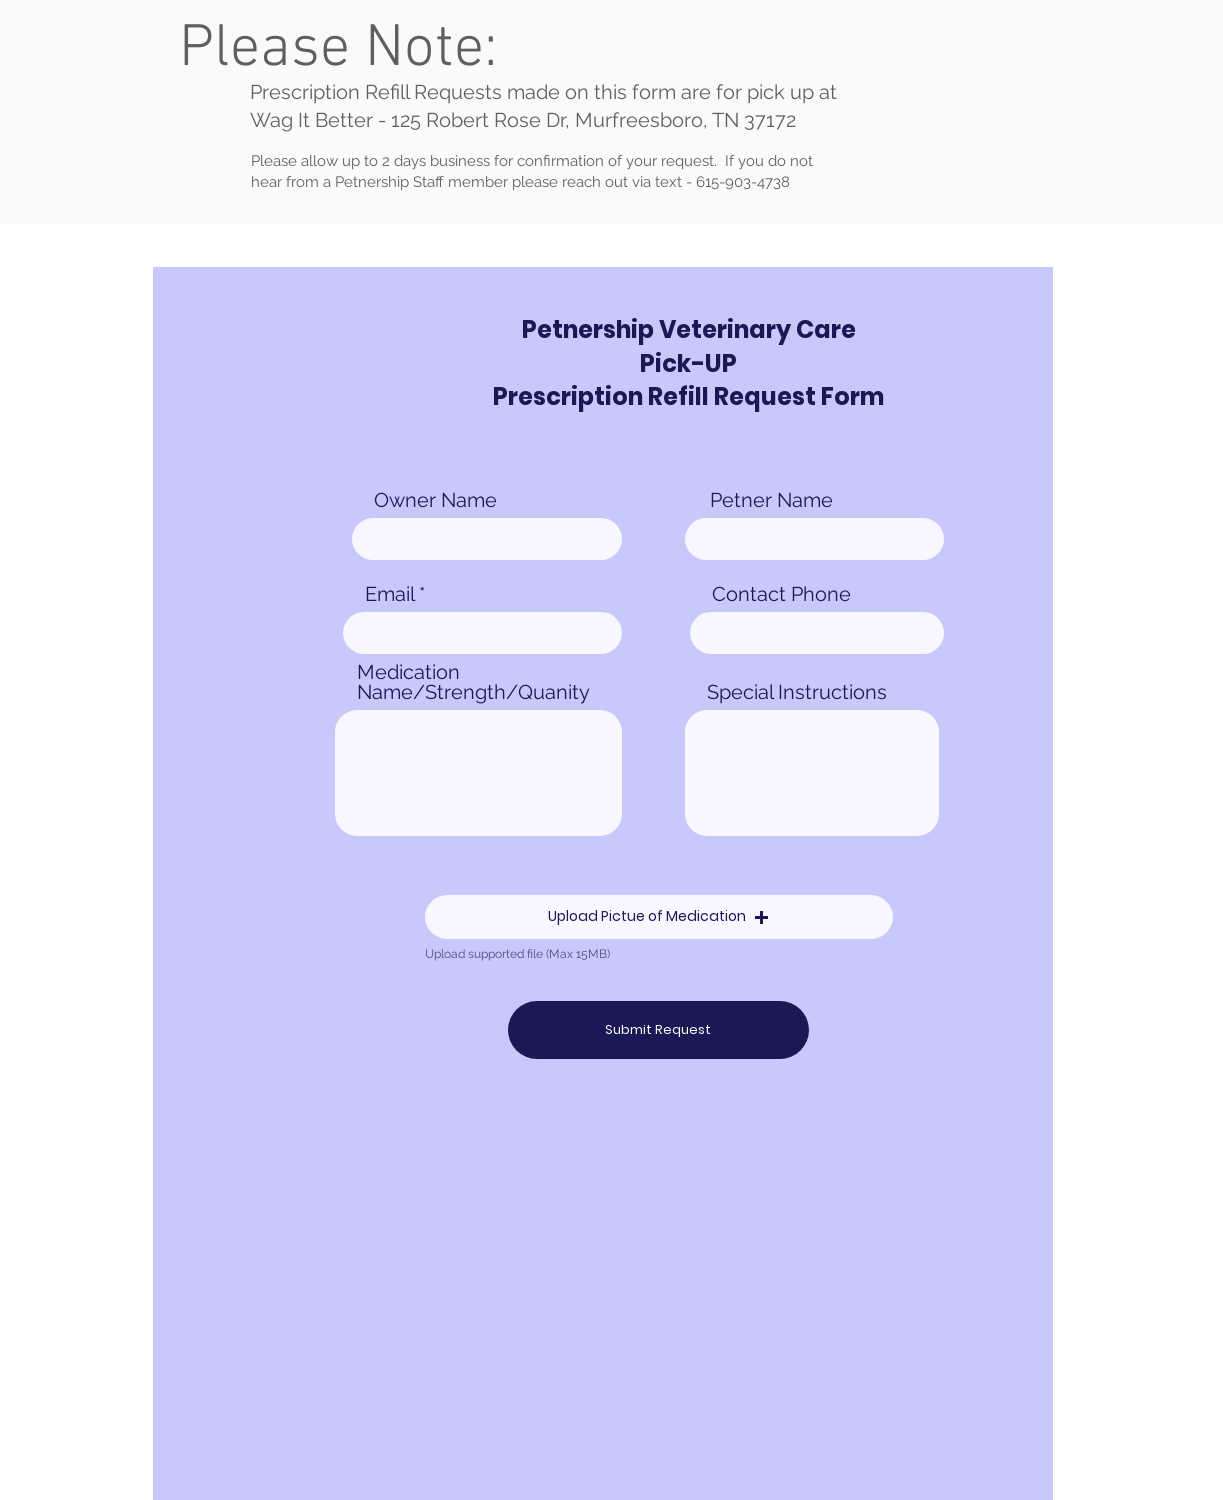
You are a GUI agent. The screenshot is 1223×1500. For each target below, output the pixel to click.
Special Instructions (797, 692)
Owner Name (435, 500)
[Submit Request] (658, 1030)
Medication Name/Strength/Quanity (473, 682)
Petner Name (771, 500)
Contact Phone (781, 594)
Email (389, 594)
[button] (659, 917)
